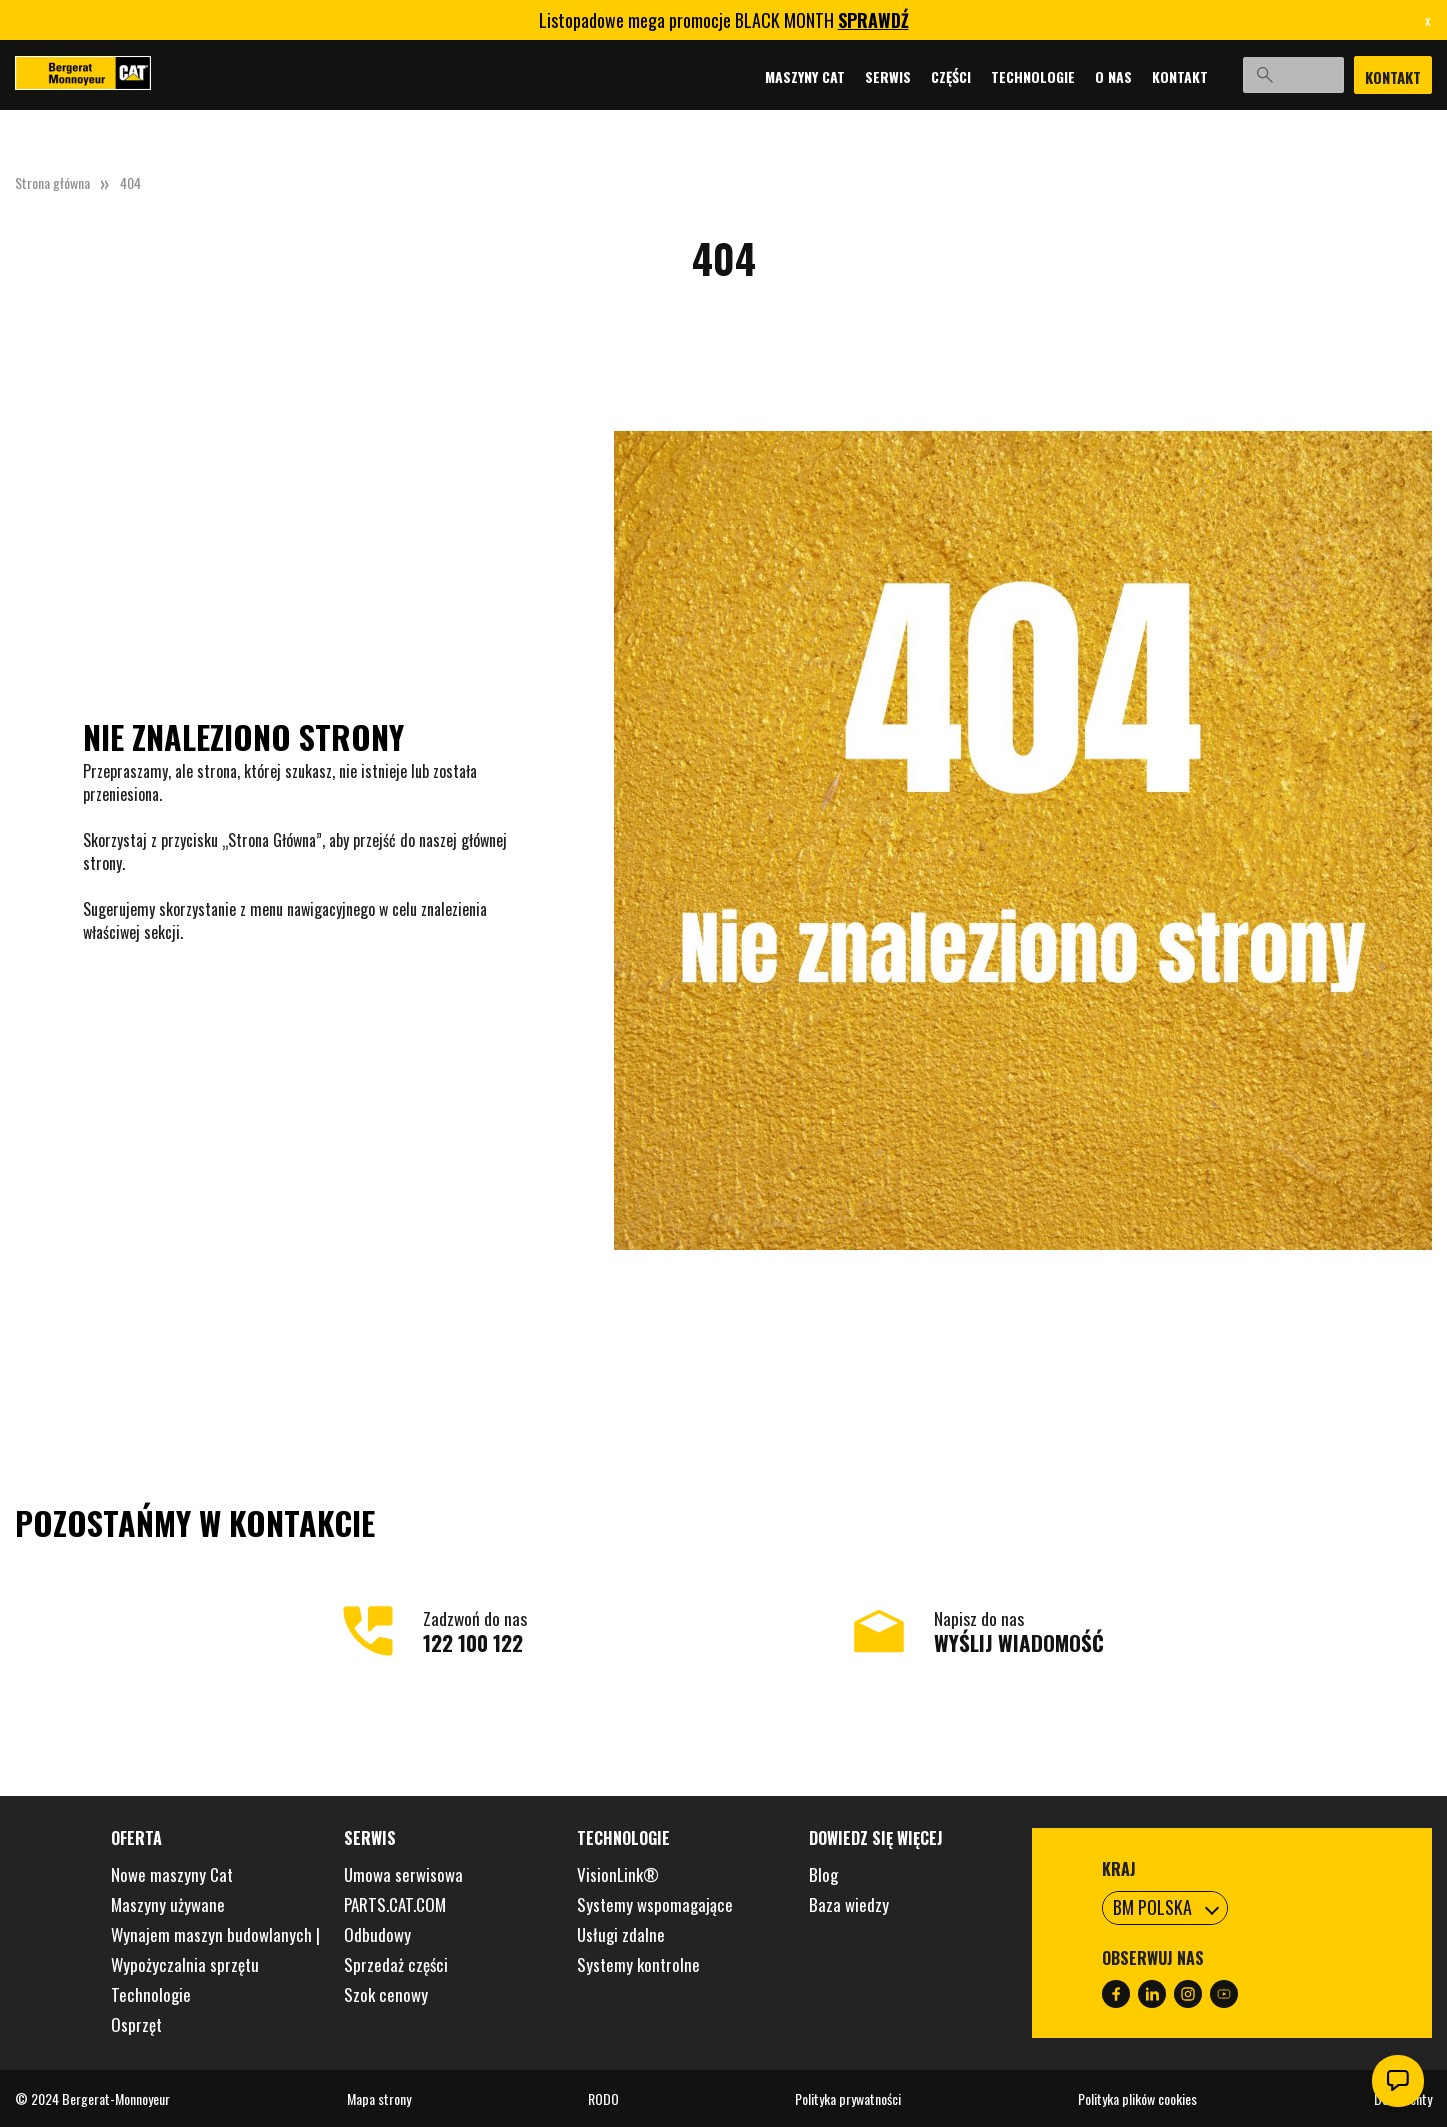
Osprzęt (136, 2024)
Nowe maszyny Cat (172, 1874)
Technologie (1004, 75)
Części (922, 75)
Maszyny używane (168, 1904)
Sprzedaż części (396, 1964)
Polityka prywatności (848, 2098)
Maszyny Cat (776, 75)
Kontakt (1151, 75)
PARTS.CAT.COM (395, 1904)
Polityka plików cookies (1137, 2098)
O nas (1084, 75)
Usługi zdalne (621, 1934)
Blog (823, 1874)
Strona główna (52, 182)
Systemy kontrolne (638, 1964)
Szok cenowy (386, 1994)
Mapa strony (379, 2098)
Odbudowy (377, 1934)
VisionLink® (618, 1874)
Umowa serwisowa (403, 1874)
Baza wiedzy (849, 1904)
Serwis (859, 75)
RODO (603, 2098)
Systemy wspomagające (655, 1904)
